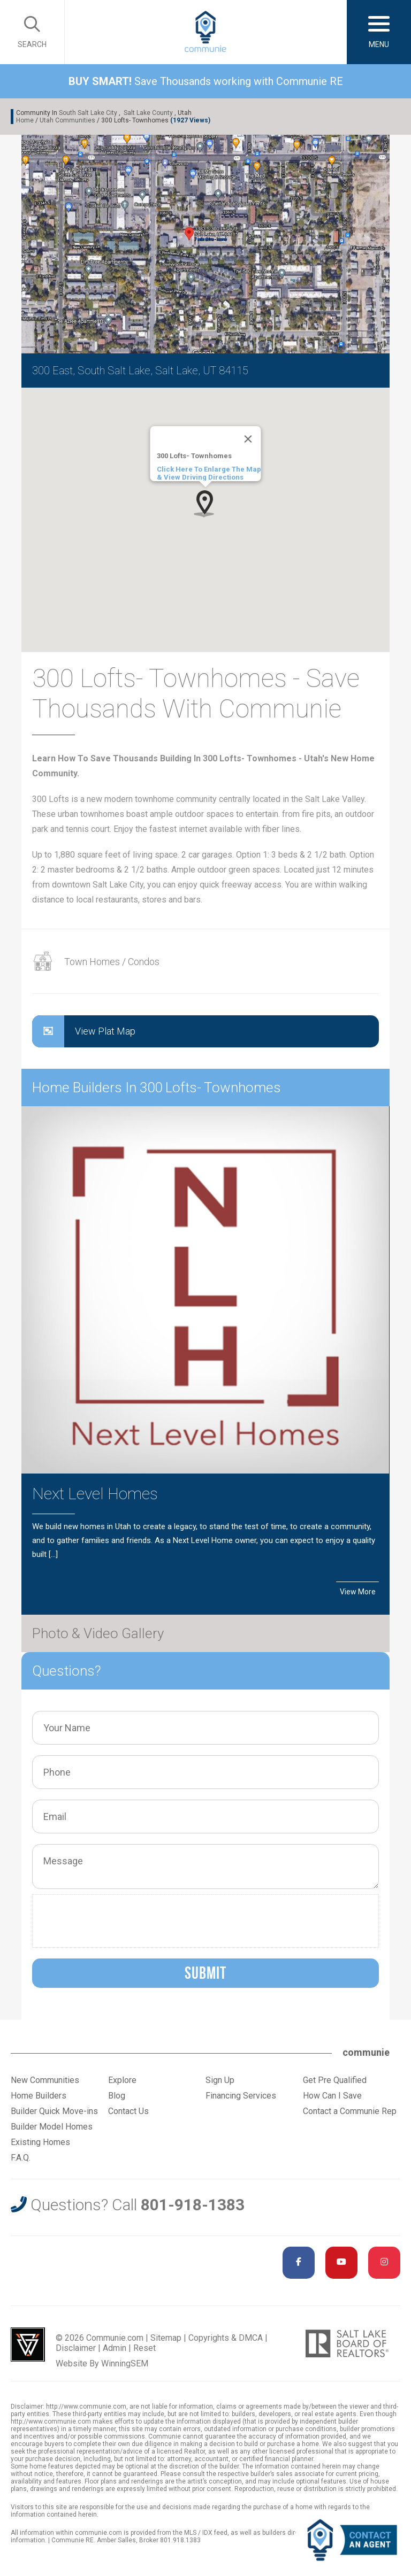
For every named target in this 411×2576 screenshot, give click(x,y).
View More (358, 1591)
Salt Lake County (148, 113)
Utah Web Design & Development (28, 2344)
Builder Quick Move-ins (54, 2111)
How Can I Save (332, 2096)
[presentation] (119, 1921)
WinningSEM (124, 2363)
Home (25, 120)
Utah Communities (67, 120)
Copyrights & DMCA (225, 2338)
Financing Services (241, 2096)
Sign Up (220, 2080)
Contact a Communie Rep (350, 2111)
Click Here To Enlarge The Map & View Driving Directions (209, 473)
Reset (144, 2348)
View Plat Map (83, 1031)
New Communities (45, 2080)
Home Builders (38, 2096)
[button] (205, 503)
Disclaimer (76, 2348)
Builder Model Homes (52, 2127)
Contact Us (128, 2111)
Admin (114, 2348)
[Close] (248, 439)
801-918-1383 (193, 2204)
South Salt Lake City (88, 113)
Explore (122, 2080)
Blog (116, 2096)
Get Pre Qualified (335, 2080)
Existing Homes (40, 2142)
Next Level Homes (95, 1493)
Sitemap (165, 2338)
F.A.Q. (21, 2158)
